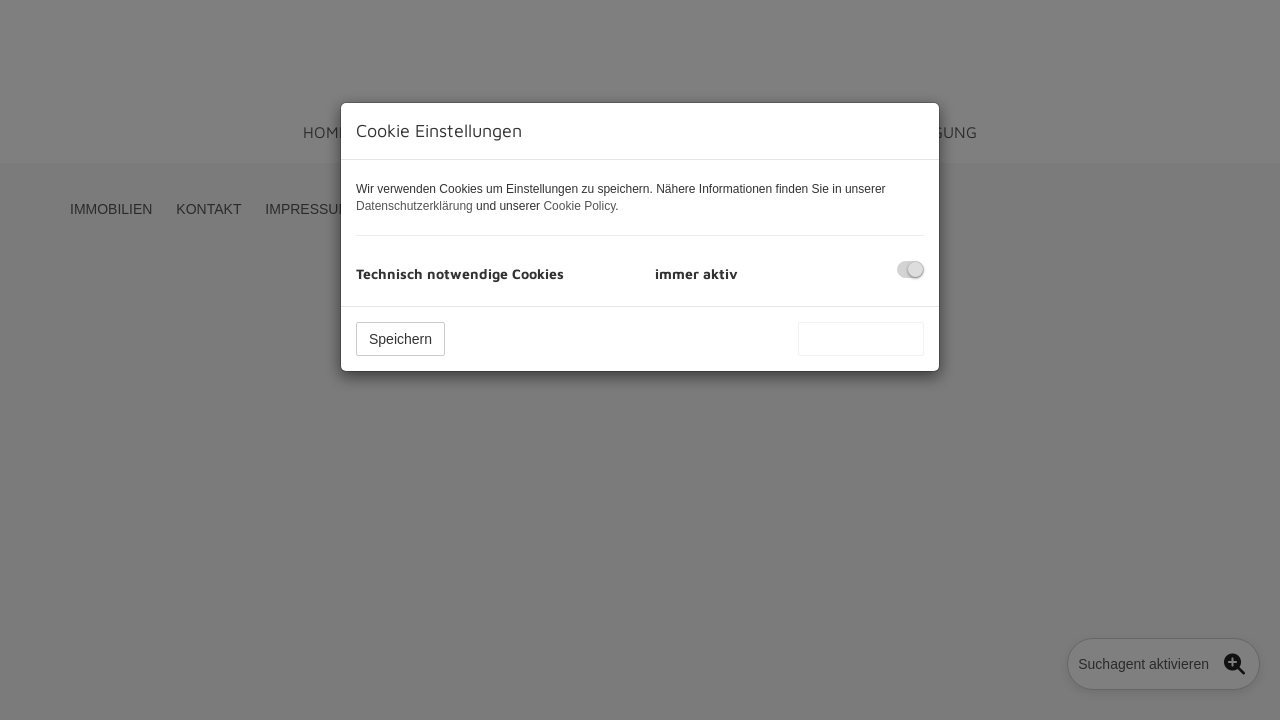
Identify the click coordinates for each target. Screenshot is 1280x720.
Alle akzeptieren (861, 339)
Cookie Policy (579, 206)
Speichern (400, 339)
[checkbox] (910, 269)
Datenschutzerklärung (414, 206)
